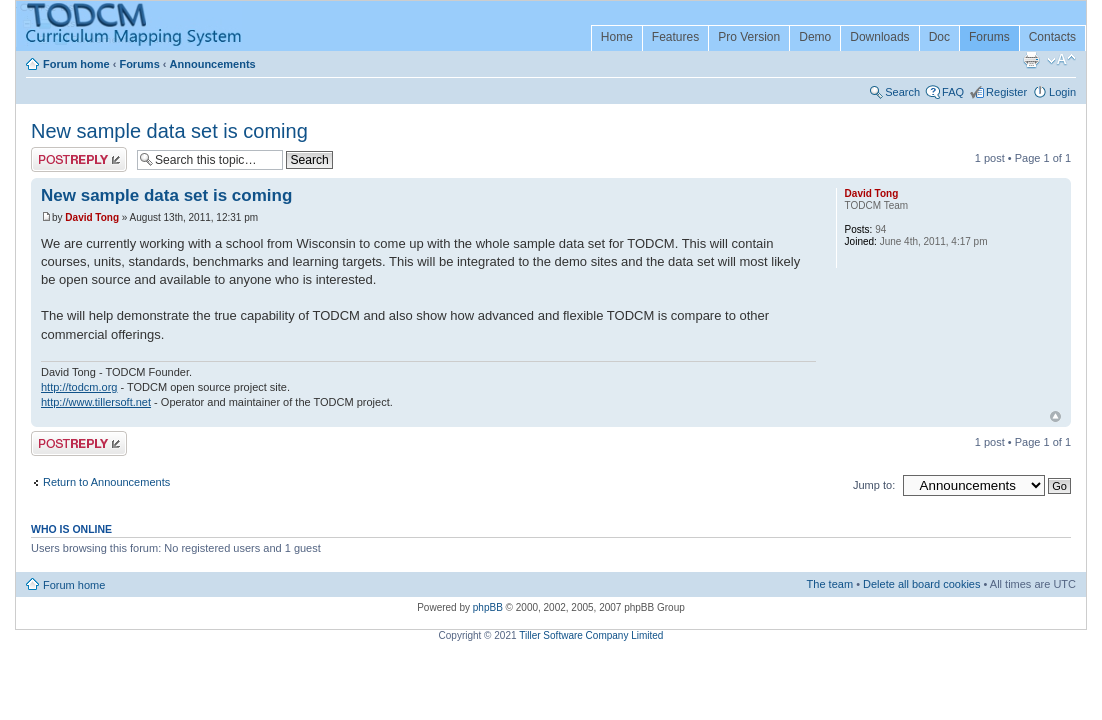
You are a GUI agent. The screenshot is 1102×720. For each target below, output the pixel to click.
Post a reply (79, 159)
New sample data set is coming (169, 131)
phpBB (488, 607)
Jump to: (874, 485)
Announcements (213, 64)
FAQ (953, 92)
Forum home (76, 64)
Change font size (1061, 60)
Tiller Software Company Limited (591, 635)
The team (830, 584)
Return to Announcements (106, 482)
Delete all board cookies (921, 584)
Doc (939, 37)
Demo (815, 37)
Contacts (1052, 37)
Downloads (879, 37)
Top (1055, 416)
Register (1006, 92)
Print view (1031, 60)
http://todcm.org (79, 387)
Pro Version (749, 37)
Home (617, 37)
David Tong (92, 217)
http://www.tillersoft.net (96, 402)
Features (675, 37)
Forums (989, 37)
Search (902, 92)
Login (1062, 92)
